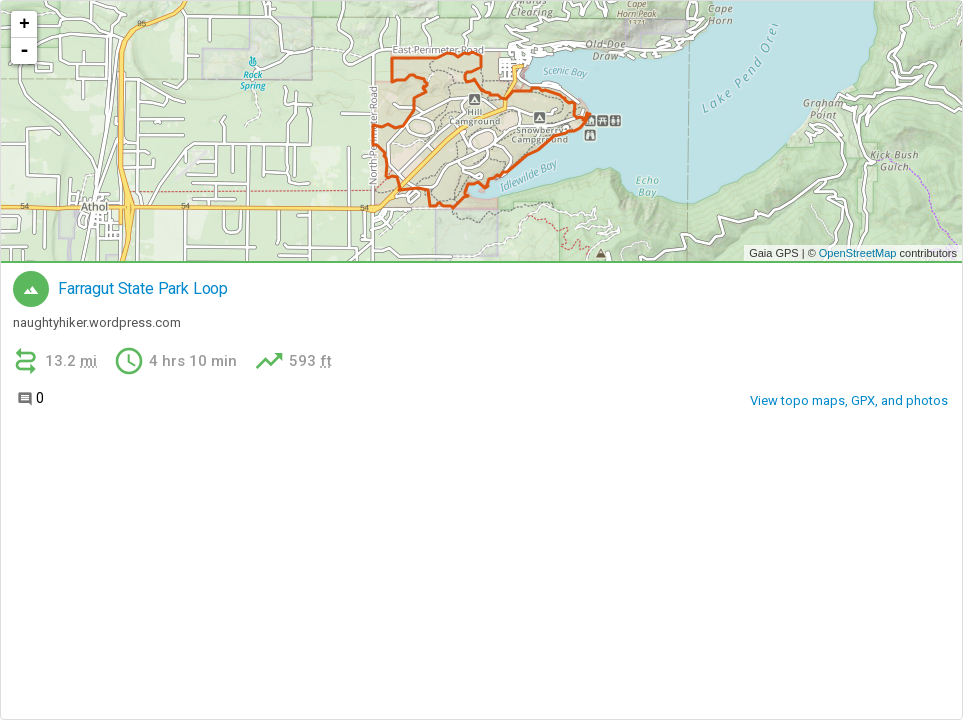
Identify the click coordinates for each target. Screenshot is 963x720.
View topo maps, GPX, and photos (849, 400)
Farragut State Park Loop (143, 289)
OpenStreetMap (858, 253)
